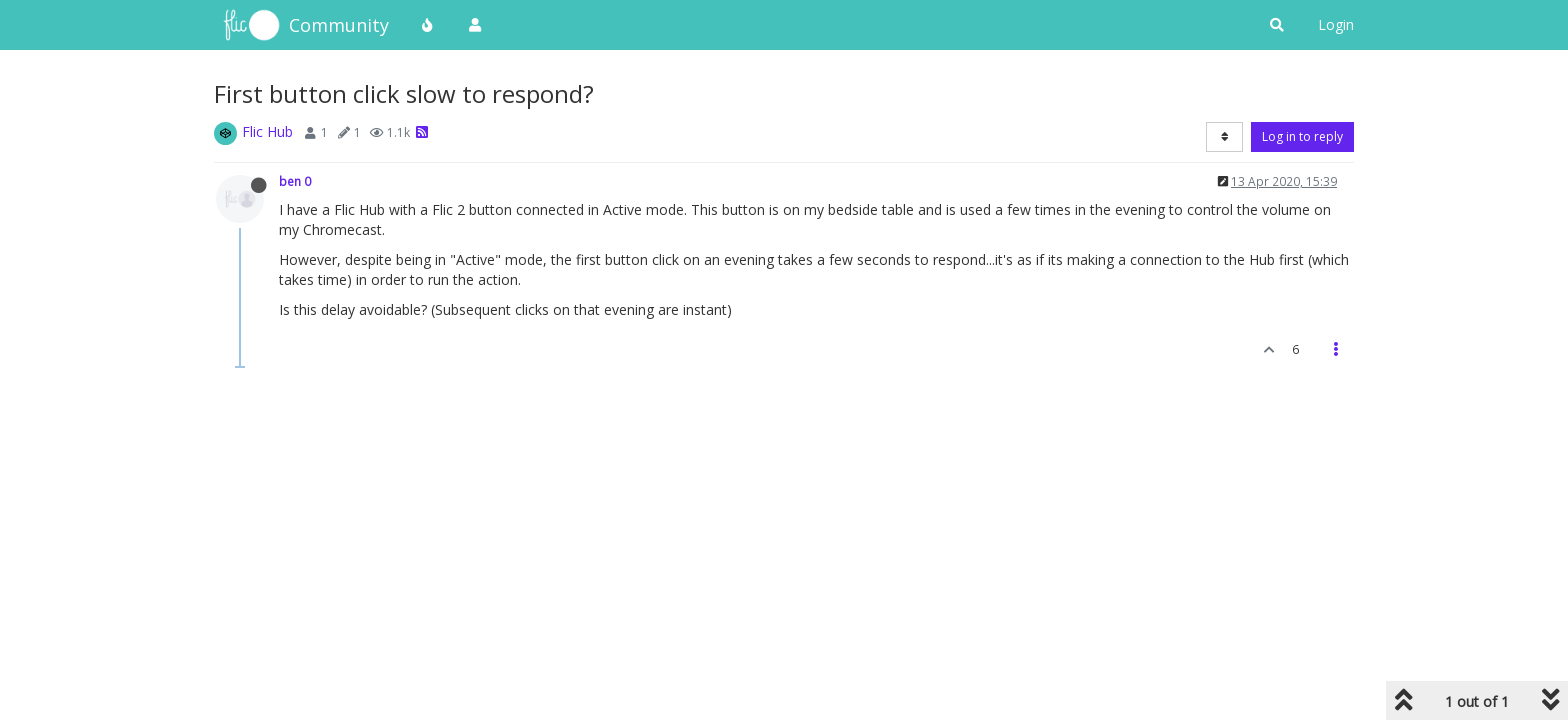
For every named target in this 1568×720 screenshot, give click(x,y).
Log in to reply (1302, 136)
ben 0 (295, 181)
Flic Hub (267, 131)
